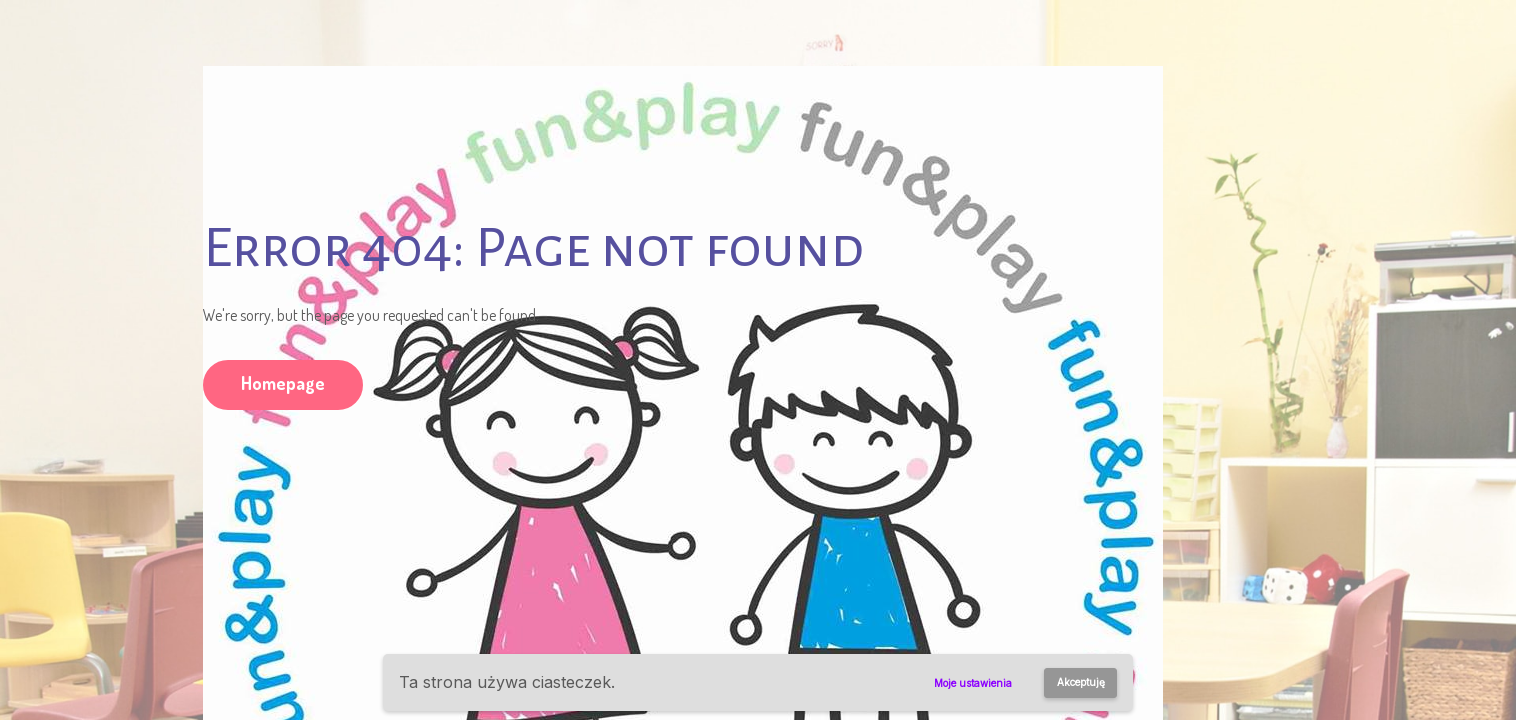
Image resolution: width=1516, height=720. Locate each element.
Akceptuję (1081, 682)
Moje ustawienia (973, 683)
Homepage (283, 383)
